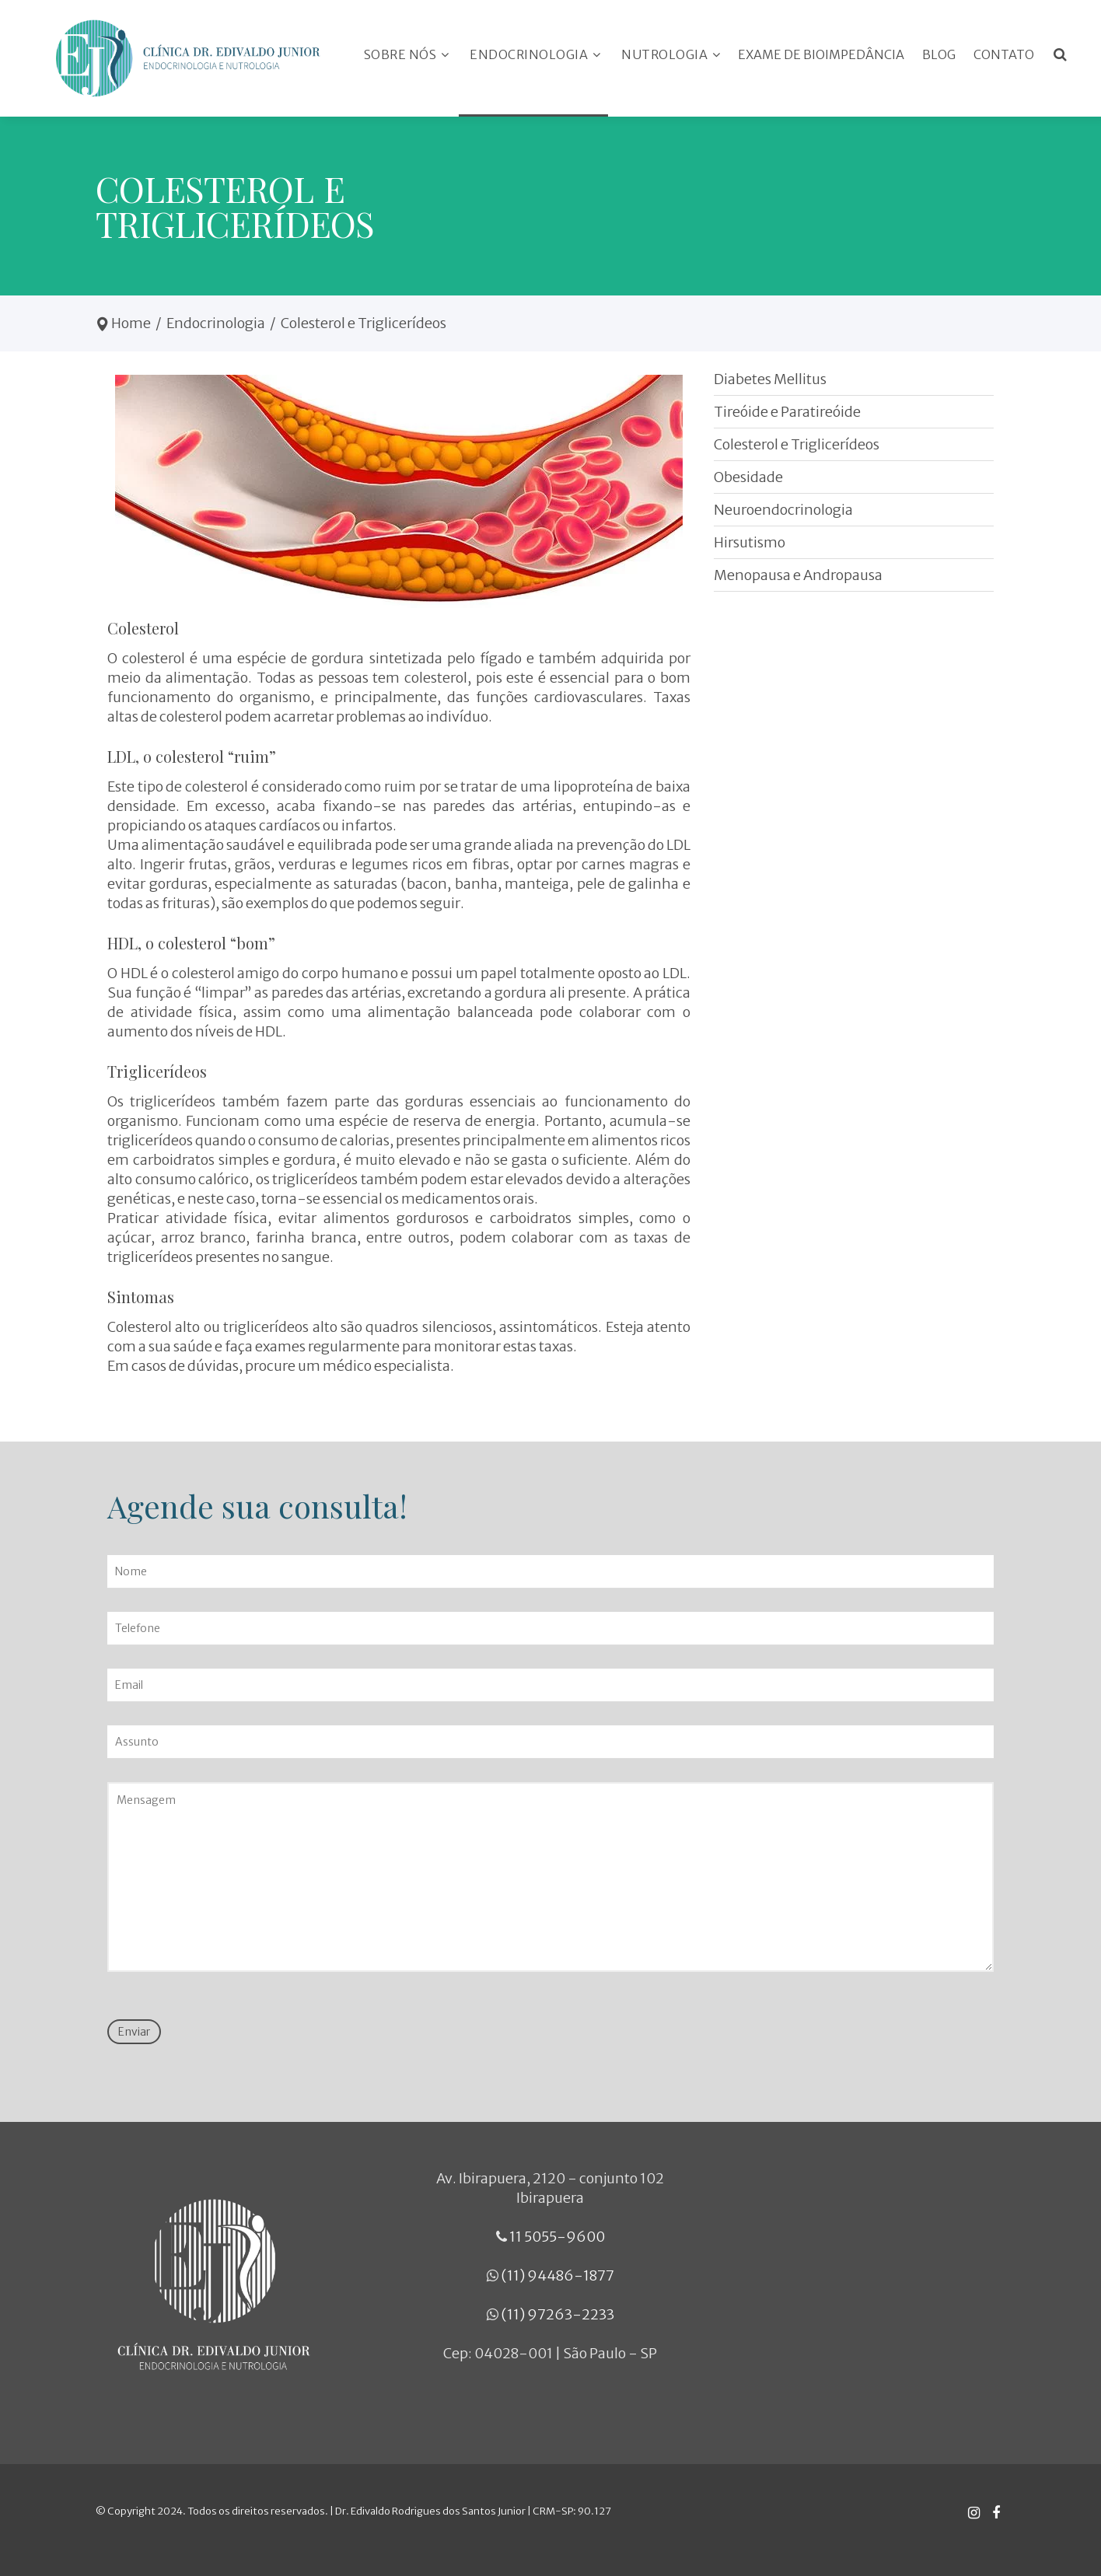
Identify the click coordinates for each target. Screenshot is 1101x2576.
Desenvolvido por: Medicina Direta (793, 2519)
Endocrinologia (215, 323)
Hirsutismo (749, 542)
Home (131, 323)
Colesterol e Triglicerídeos (796, 444)
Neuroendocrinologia (783, 510)
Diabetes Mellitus (770, 379)
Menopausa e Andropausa (798, 575)
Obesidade (748, 477)
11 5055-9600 (557, 2237)
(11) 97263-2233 (557, 2314)
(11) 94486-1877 (557, 2275)
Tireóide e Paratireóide (787, 412)
